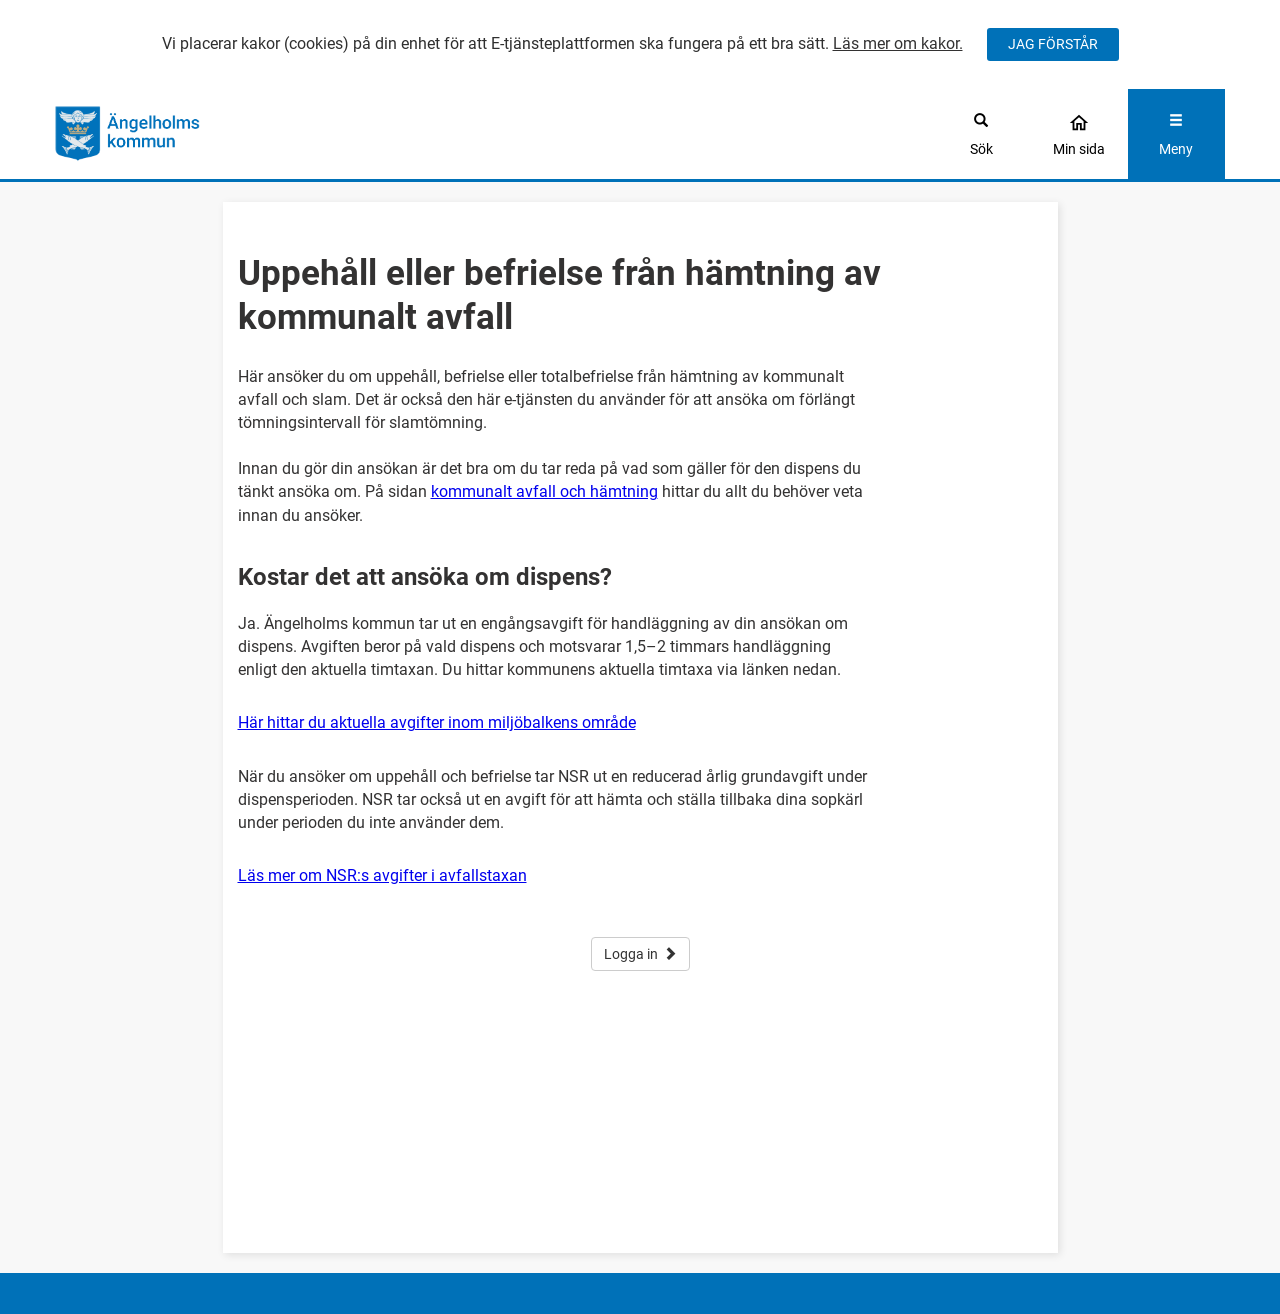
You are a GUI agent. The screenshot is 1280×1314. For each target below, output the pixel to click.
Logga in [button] (640, 954)
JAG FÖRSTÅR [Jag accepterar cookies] (1053, 44)
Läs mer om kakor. (898, 43)
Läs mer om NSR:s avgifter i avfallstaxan (382, 875)
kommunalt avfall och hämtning (544, 491)
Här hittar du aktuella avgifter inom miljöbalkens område (437, 722)
